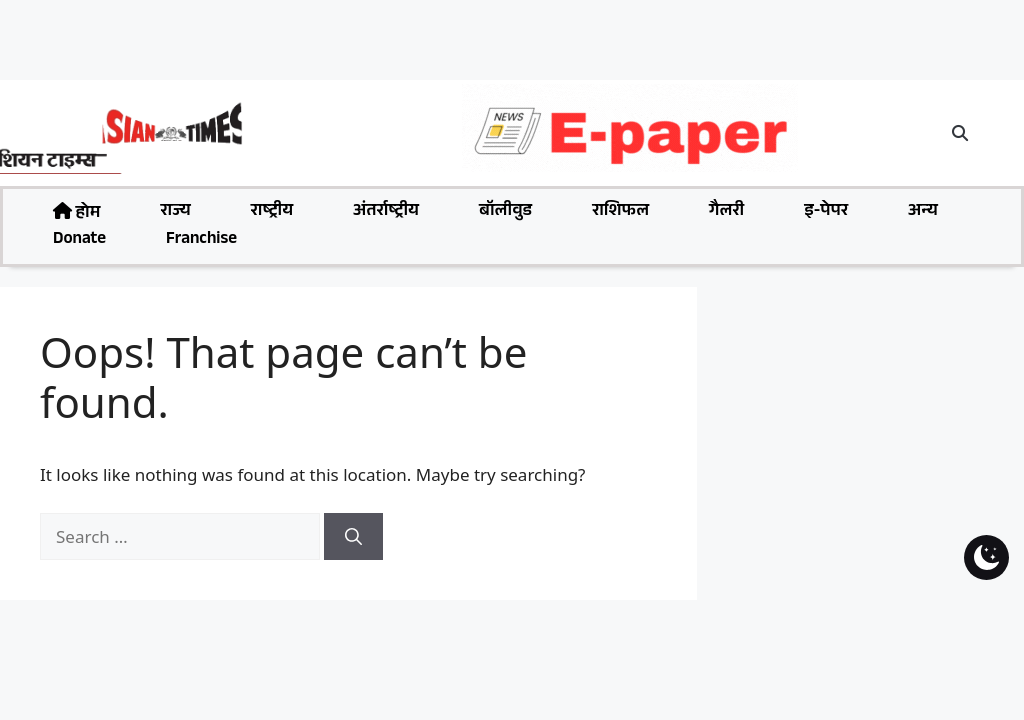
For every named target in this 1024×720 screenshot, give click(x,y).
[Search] (353, 537)
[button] (961, 133)
